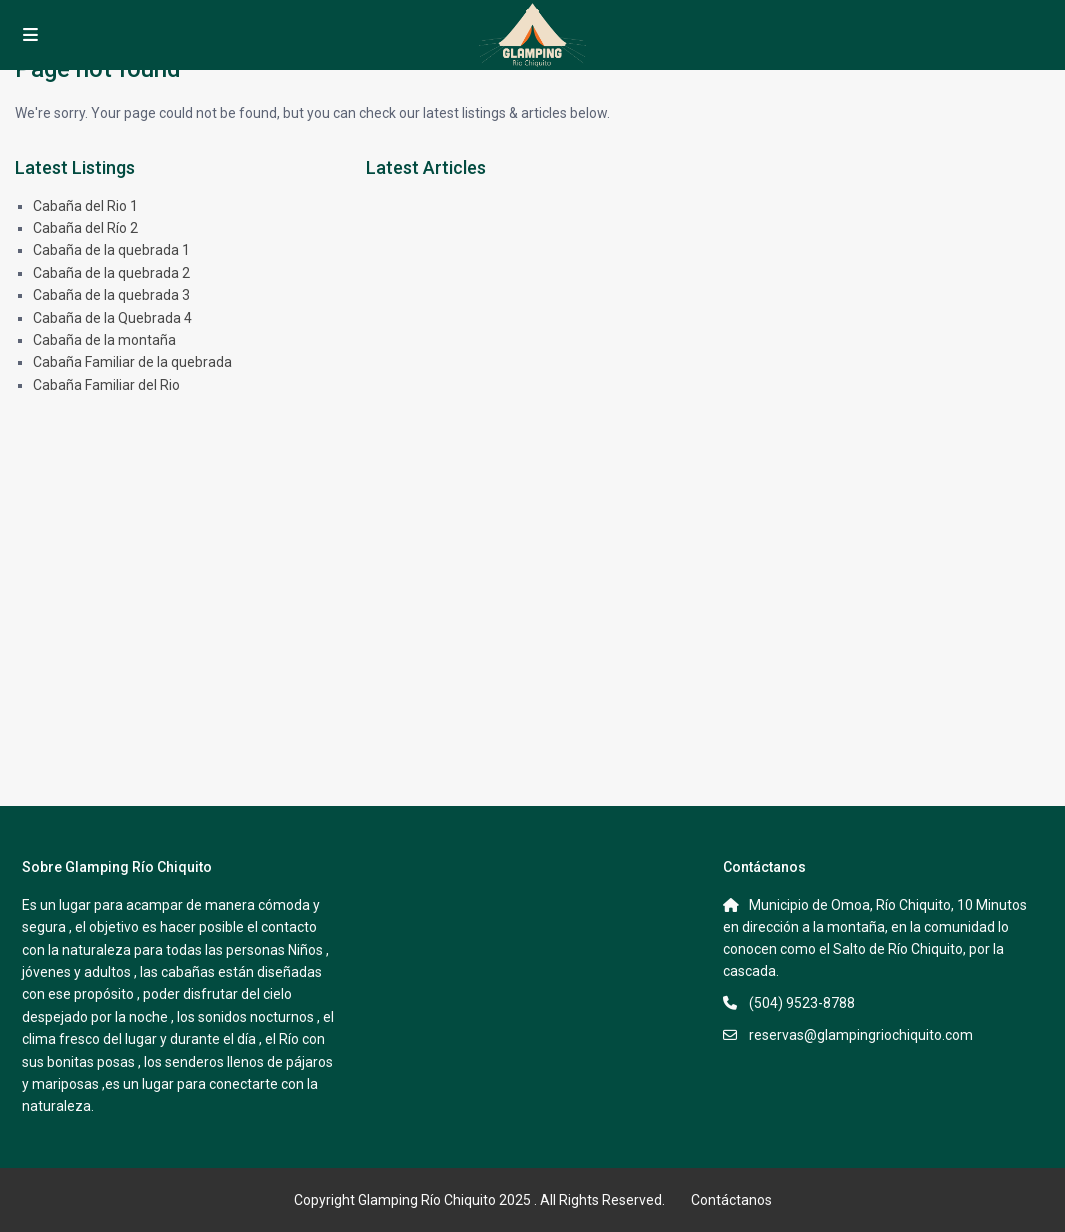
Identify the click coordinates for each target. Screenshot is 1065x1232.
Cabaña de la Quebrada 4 (112, 318)
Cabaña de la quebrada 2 (111, 273)
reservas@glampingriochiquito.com (861, 1035)
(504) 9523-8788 (802, 1003)
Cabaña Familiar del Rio (106, 385)
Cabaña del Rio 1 (85, 206)
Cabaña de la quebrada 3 (111, 295)
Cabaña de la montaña (104, 340)
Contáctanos (731, 1200)
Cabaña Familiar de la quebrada (132, 362)
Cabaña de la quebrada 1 (111, 250)
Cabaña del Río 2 (85, 228)
